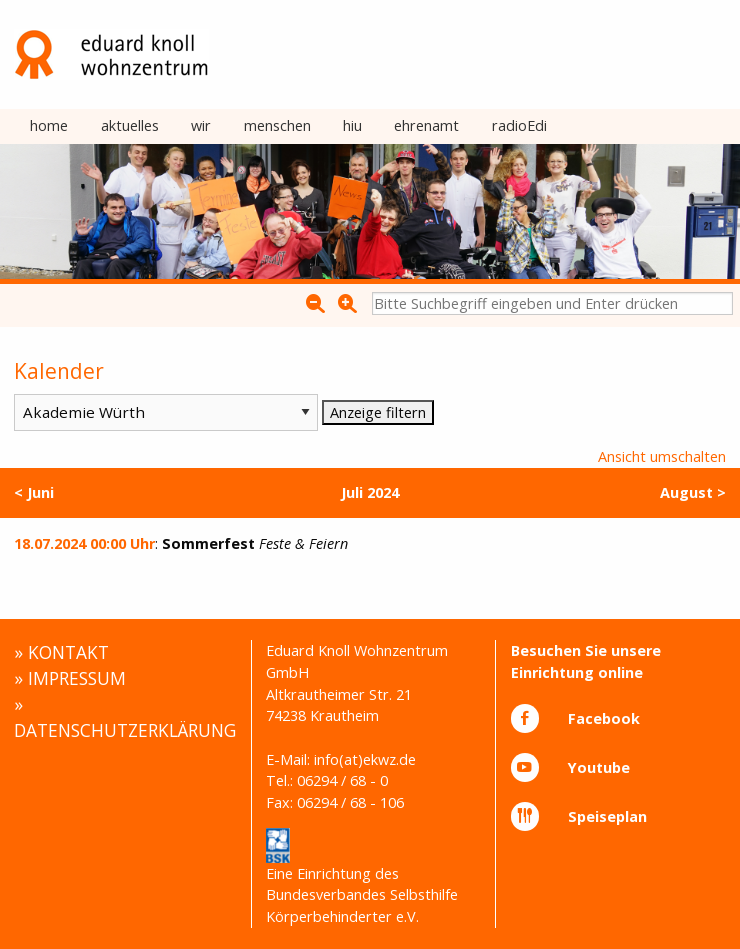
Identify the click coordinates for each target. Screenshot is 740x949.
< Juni (34, 492)
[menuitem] (49, 127)
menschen (277, 125)
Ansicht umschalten (662, 456)
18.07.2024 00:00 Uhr (84, 543)
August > (693, 492)
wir (201, 125)
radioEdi (519, 125)
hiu (352, 125)
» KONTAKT (61, 652)
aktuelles (130, 125)
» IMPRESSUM (70, 678)
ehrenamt (426, 125)
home (49, 125)
